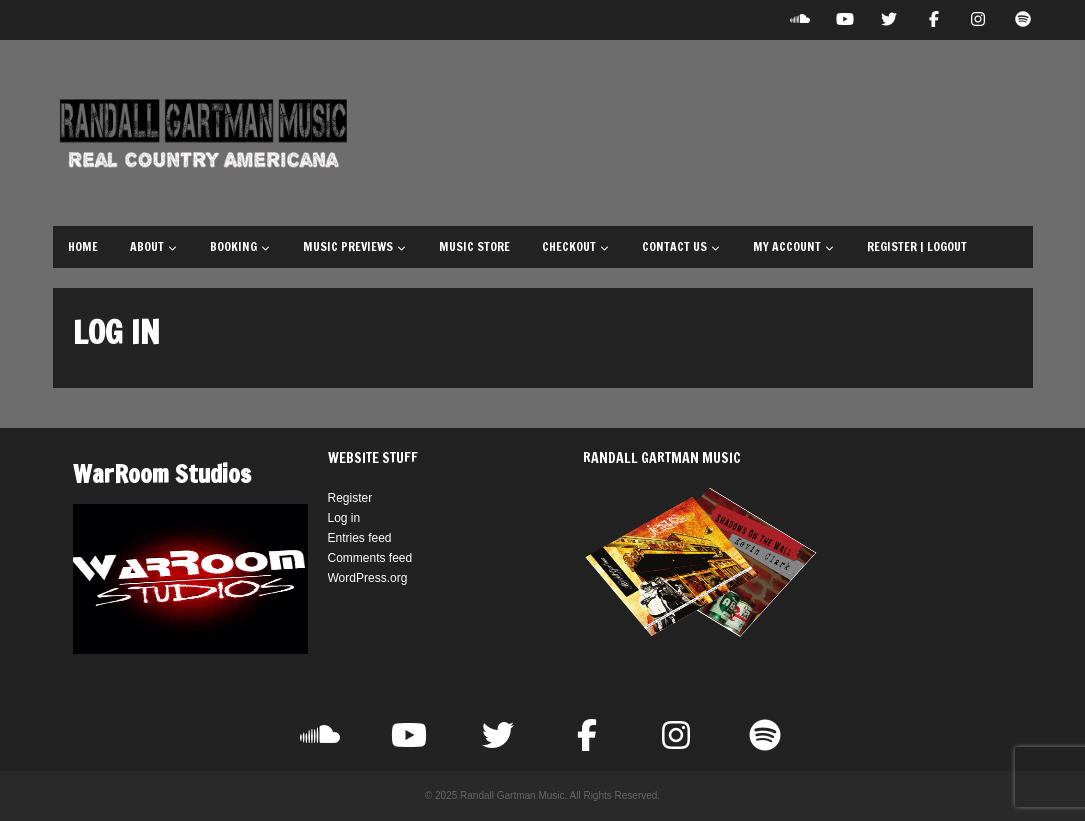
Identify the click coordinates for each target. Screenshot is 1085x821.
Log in (344, 518)
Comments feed (370, 558)
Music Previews (355, 246)
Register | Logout (917, 246)
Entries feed (360, 538)
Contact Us (681, 246)
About (154, 246)
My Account (794, 246)
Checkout (576, 246)
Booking (240, 246)
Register (350, 498)
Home (83, 246)
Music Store (474, 246)
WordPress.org (368, 578)
